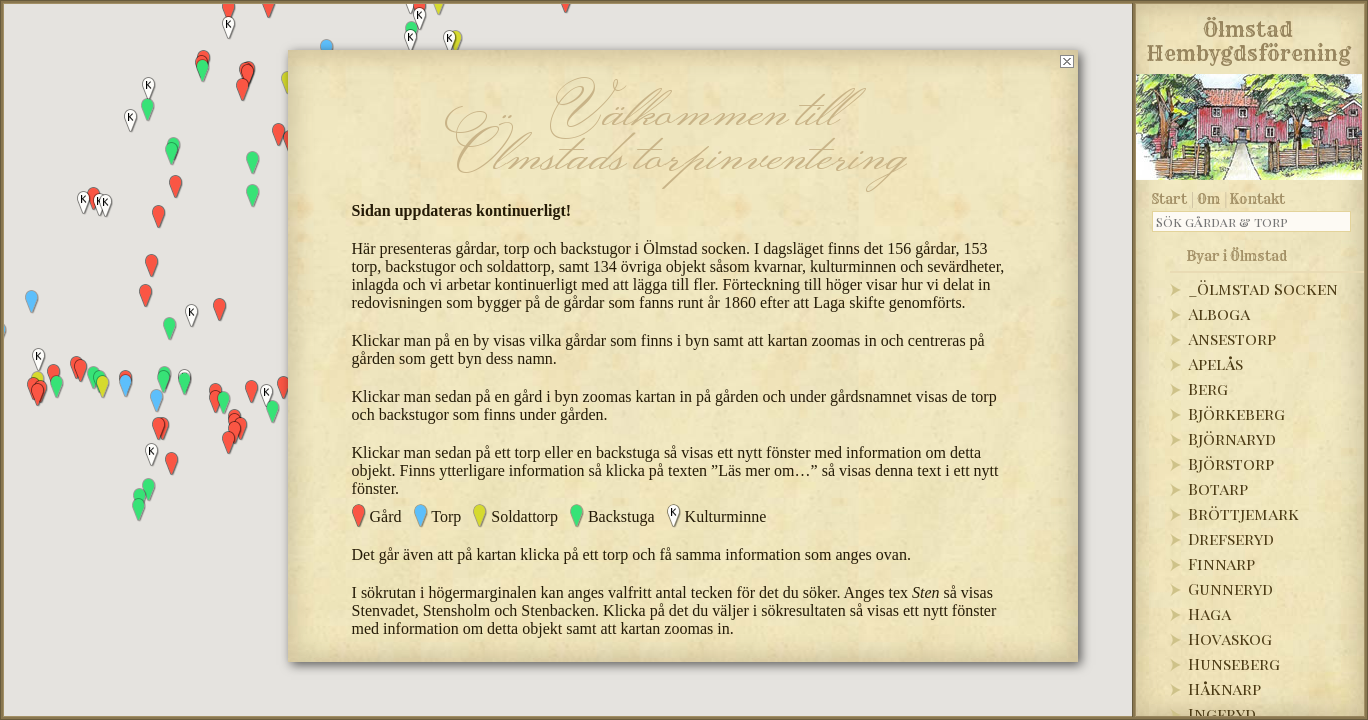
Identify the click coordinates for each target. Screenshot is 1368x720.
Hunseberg (1234, 663)
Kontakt (1257, 199)
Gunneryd (1230, 588)
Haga (1209, 613)
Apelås (1215, 363)
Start (1169, 199)
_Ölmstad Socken (1263, 288)
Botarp (1218, 488)
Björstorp (1231, 463)
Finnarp (1221, 563)
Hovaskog (1230, 638)
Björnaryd (1232, 438)
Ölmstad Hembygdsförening (1248, 38)
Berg (1208, 388)
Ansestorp (1232, 338)
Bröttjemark (1243, 513)
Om (1208, 199)
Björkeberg (1236, 413)
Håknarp (1224, 688)
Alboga (1219, 313)
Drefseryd (1231, 538)
